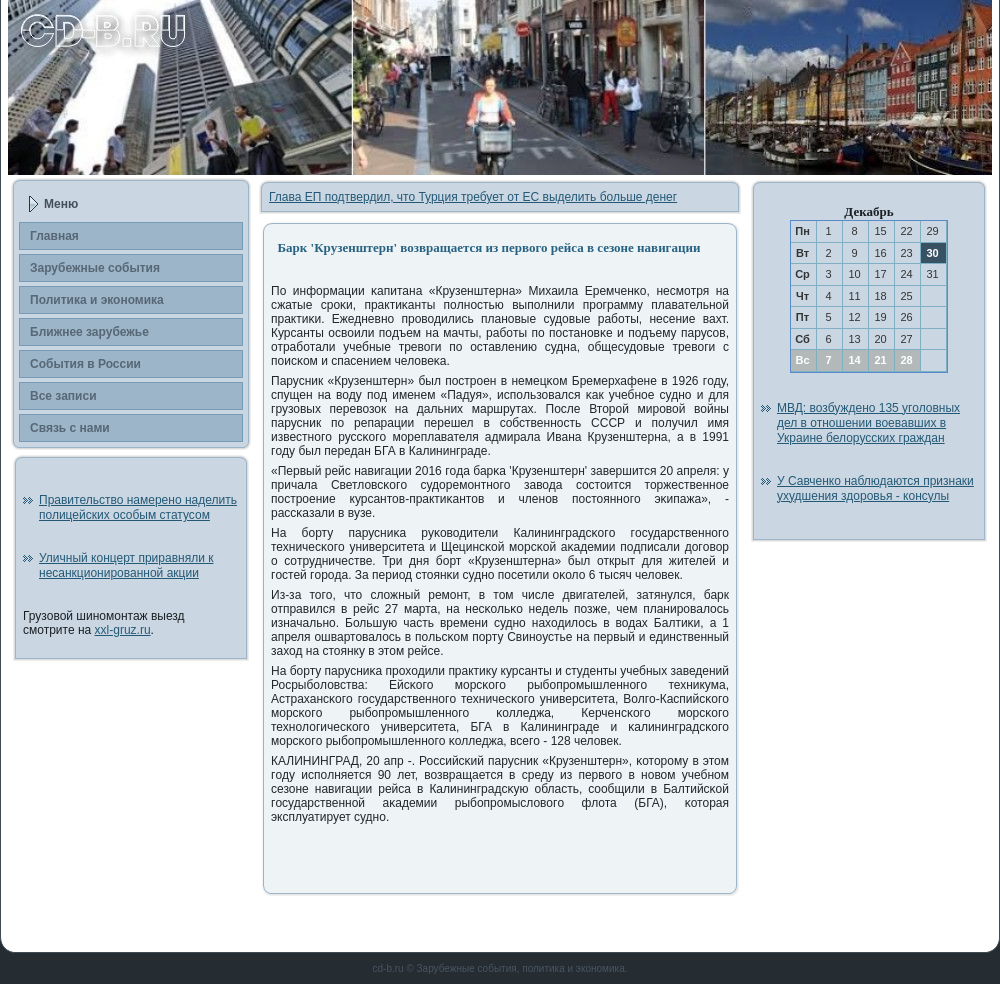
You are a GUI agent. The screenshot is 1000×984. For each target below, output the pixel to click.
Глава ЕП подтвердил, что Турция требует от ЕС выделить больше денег (473, 197)
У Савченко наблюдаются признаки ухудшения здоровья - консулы (875, 488)
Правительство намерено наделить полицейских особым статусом (138, 507)
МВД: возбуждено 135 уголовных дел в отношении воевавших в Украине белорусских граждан (868, 423)
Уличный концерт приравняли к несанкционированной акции (126, 565)
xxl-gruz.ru (123, 630)
